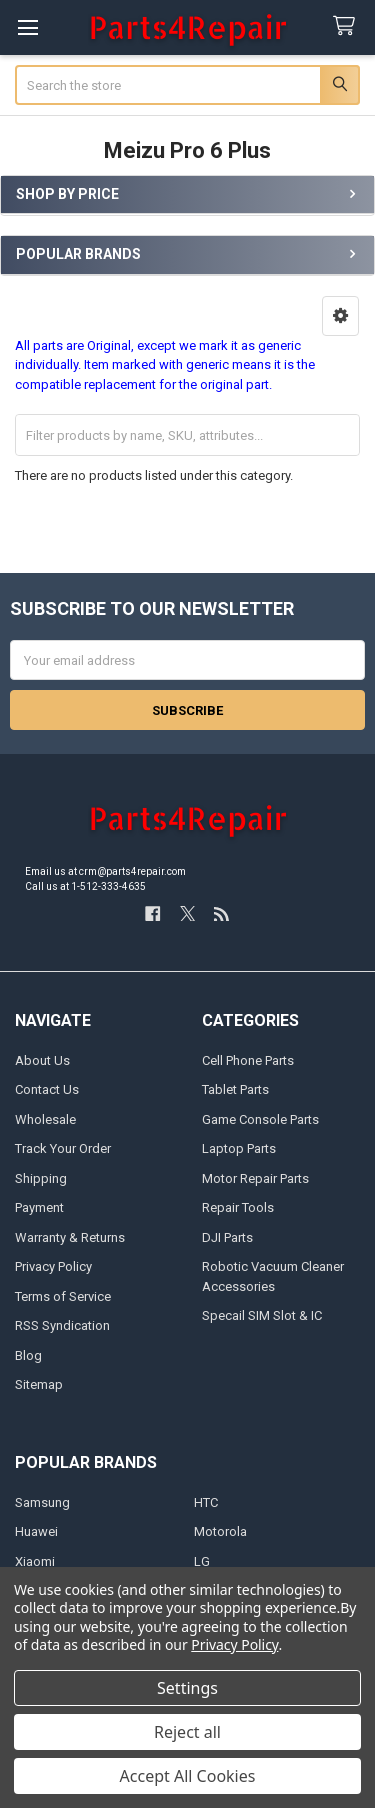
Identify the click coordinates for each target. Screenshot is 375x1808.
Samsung (42, 1502)
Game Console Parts (260, 1119)
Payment (39, 1207)
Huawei (36, 1531)
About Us (42, 1060)
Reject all (187, 1732)
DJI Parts (227, 1237)
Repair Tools (238, 1207)
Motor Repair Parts (255, 1178)
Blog (28, 1355)
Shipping (41, 1178)
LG (202, 1561)
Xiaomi (35, 1561)
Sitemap (39, 1384)
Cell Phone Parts (248, 1060)
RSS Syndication (62, 1325)
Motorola (220, 1531)
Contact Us (47, 1089)
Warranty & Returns (70, 1237)
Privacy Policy (53, 1266)
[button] (340, 316)
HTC (206, 1502)
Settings (187, 1688)
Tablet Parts (235, 1089)
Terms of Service (63, 1296)
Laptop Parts (239, 1148)
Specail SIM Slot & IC (262, 1315)
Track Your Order (63, 1148)
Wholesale (45, 1119)
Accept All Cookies (188, 1776)
